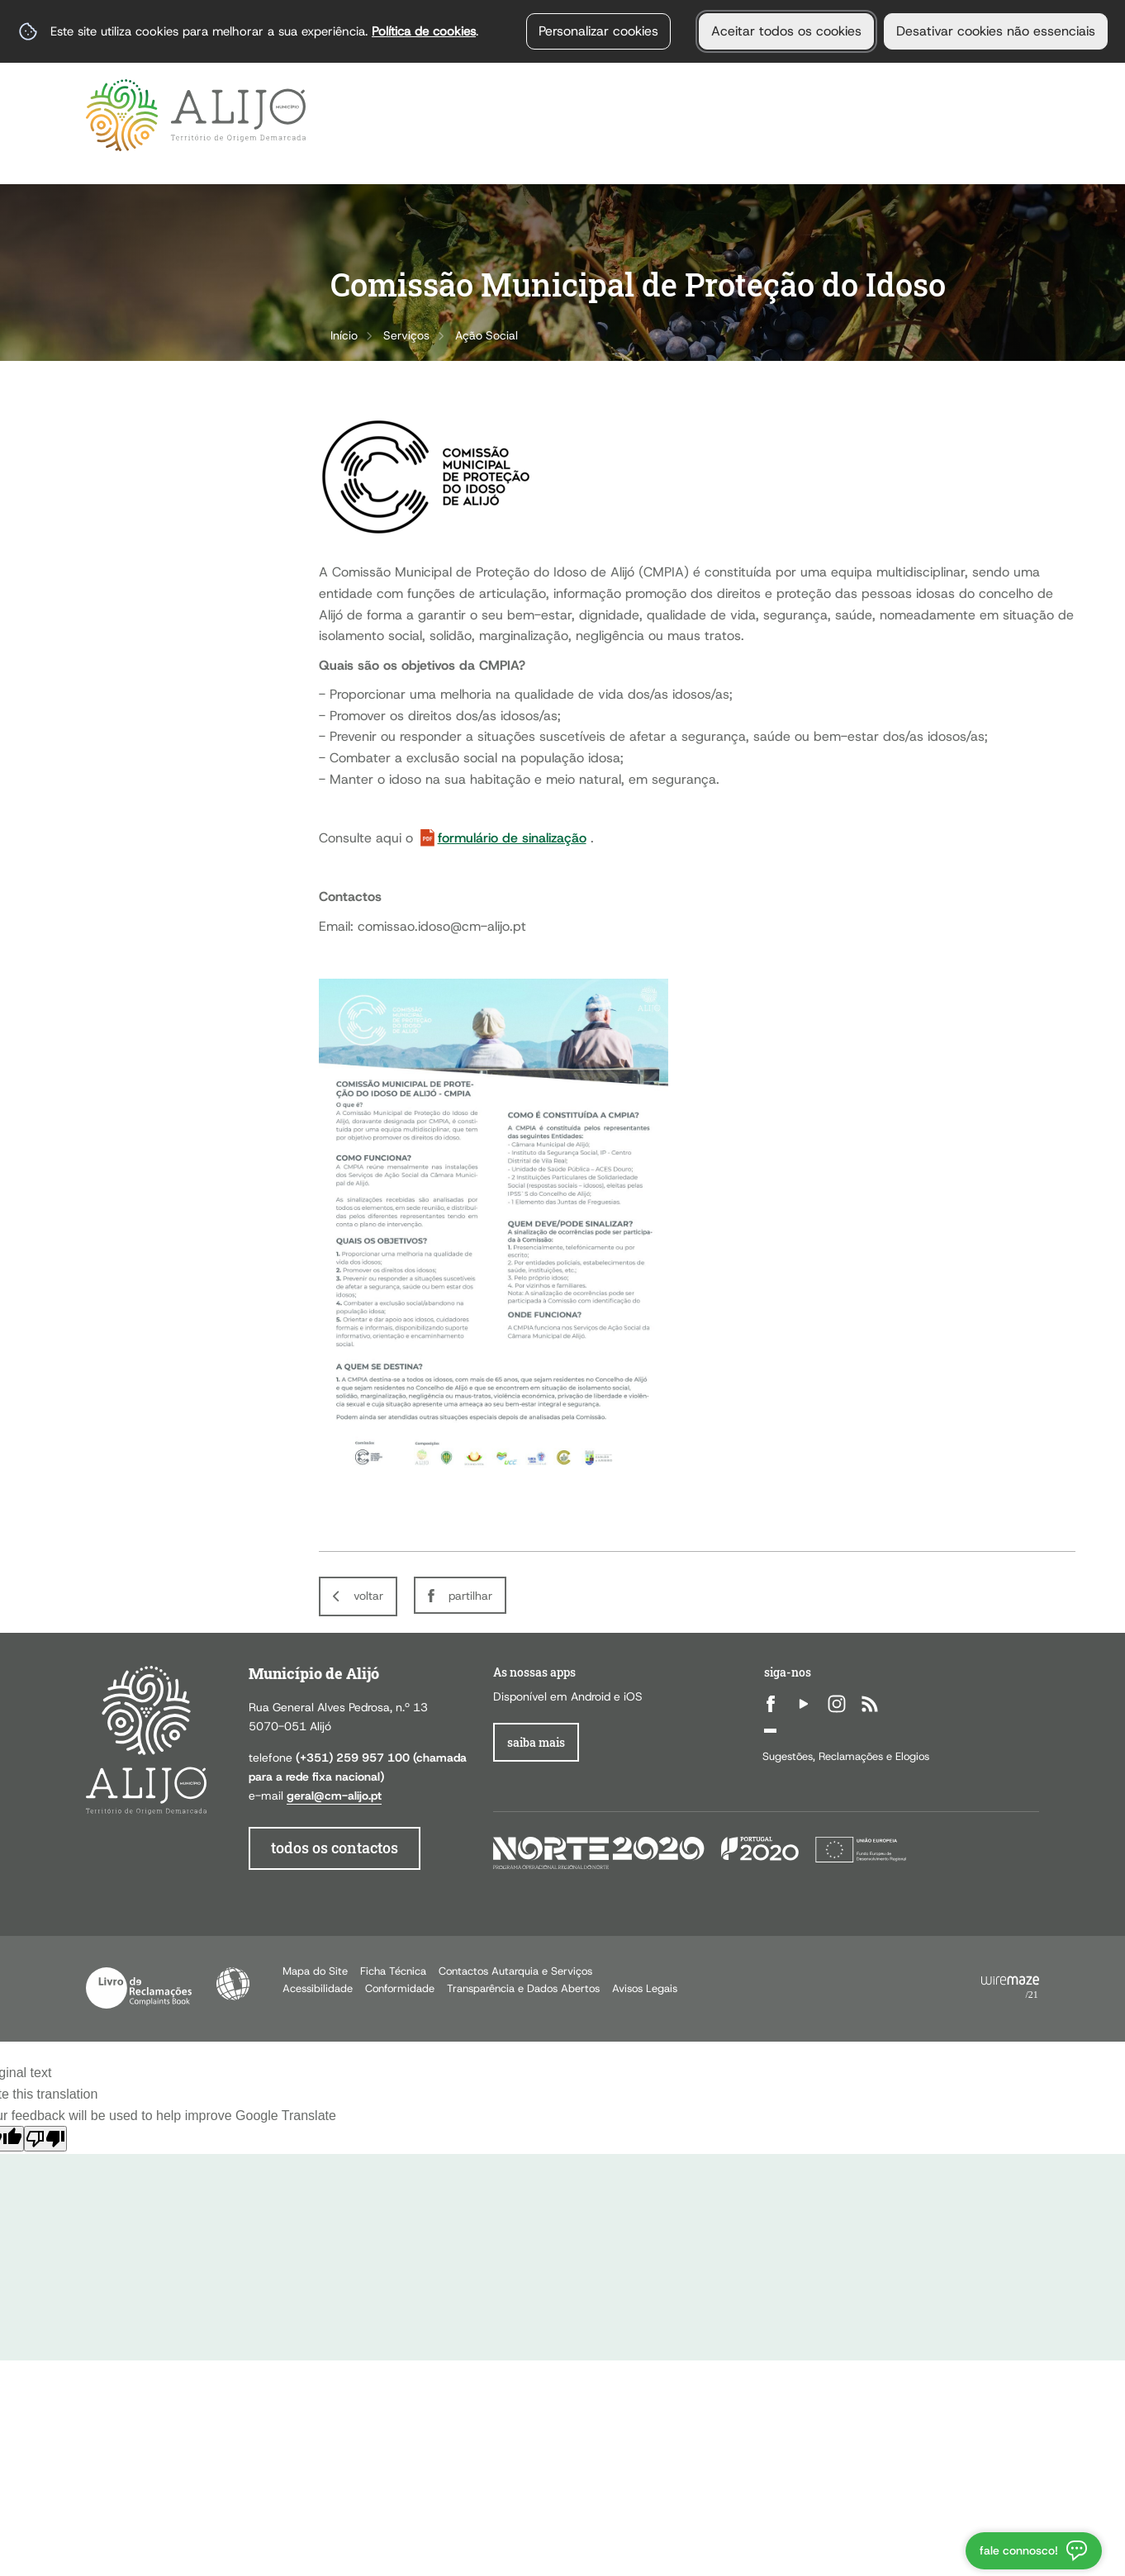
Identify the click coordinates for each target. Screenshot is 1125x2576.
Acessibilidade (232, 1983)
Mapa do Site (315, 1971)
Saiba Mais (536, 1742)
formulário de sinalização (512, 838)
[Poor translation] (45, 2138)
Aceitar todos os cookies (786, 31)
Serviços (406, 335)
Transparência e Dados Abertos (523, 1988)
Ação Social (486, 335)
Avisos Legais (644, 1988)
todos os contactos (334, 1847)
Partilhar (470, 1595)
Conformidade (399, 1988)
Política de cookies (424, 31)
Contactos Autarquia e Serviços (515, 1971)
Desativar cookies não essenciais (995, 31)
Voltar (368, 1595)
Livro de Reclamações (139, 1988)
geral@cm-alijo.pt (334, 1795)
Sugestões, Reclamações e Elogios (845, 1756)
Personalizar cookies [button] (598, 31)
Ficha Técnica (393, 1971)
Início (344, 335)
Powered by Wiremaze (1010, 1988)
